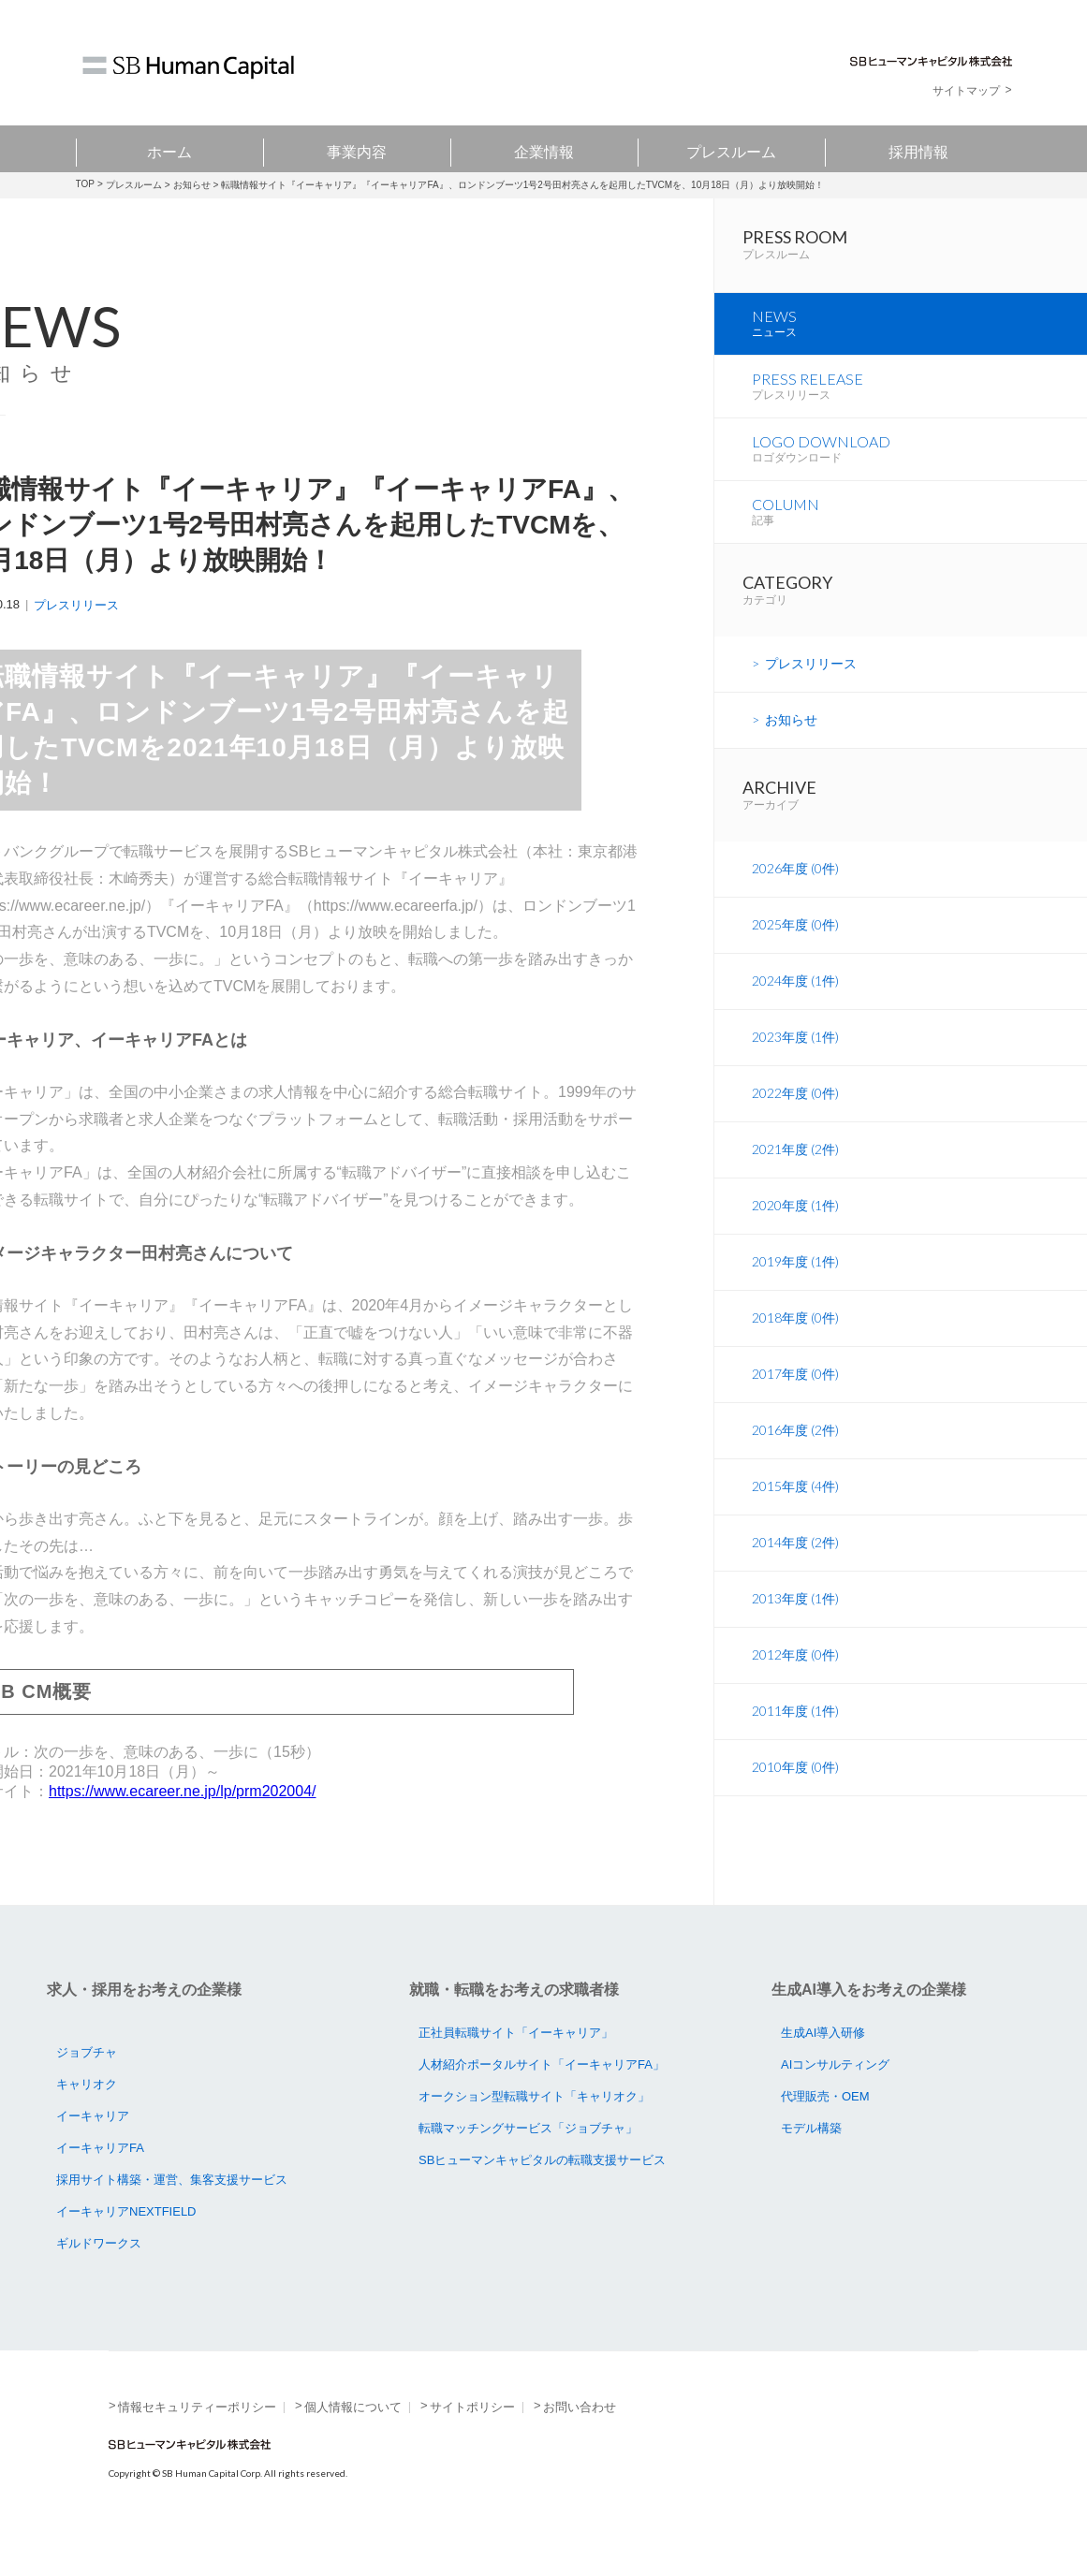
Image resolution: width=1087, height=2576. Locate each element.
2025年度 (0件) (795, 998)
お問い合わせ (579, 2447)
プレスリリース (76, 605)
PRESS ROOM (914, 263)
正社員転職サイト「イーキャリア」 (516, 2073)
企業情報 (544, 148)
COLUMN (919, 581)
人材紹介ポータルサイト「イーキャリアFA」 (542, 2105)
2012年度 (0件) (795, 1728)
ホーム (169, 148)
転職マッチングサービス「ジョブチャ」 (528, 2168)
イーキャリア (92, 2156)
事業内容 (357, 148)
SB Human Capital (188, 67)
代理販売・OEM (825, 2137)
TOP (85, 184)
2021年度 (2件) (795, 1223)
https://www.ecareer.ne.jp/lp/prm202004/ (182, 1791)
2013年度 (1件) (795, 1672)
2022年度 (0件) (795, 1167)
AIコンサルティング (835, 2105)
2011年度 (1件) (795, 1785)
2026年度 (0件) (795, 942)
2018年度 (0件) (795, 1391)
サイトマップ (966, 90)
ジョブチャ (86, 2093)
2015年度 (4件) (795, 1560)
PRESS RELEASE (919, 437)
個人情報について (353, 2447)
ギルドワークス (98, 2283)
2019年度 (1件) (795, 1335)
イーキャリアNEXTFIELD (126, 2252)
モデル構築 (811, 2168)
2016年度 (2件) (795, 1504)
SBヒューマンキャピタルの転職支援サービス (542, 2200)
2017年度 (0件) (795, 1448)
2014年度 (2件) (795, 1616)
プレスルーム (731, 148)
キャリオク (86, 2124)
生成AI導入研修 (823, 2073)
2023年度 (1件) (795, 1111)
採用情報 (918, 148)
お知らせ (192, 185)
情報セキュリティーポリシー (197, 2447)
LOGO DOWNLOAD (919, 509)
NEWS (919, 365)
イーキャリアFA (100, 2188)
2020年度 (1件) (795, 1279)
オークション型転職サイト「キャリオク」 (534, 2137)
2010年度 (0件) (795, 1841)
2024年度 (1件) (795, 1054)
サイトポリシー (472, 2447)
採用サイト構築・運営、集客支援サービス (171, 2220)
